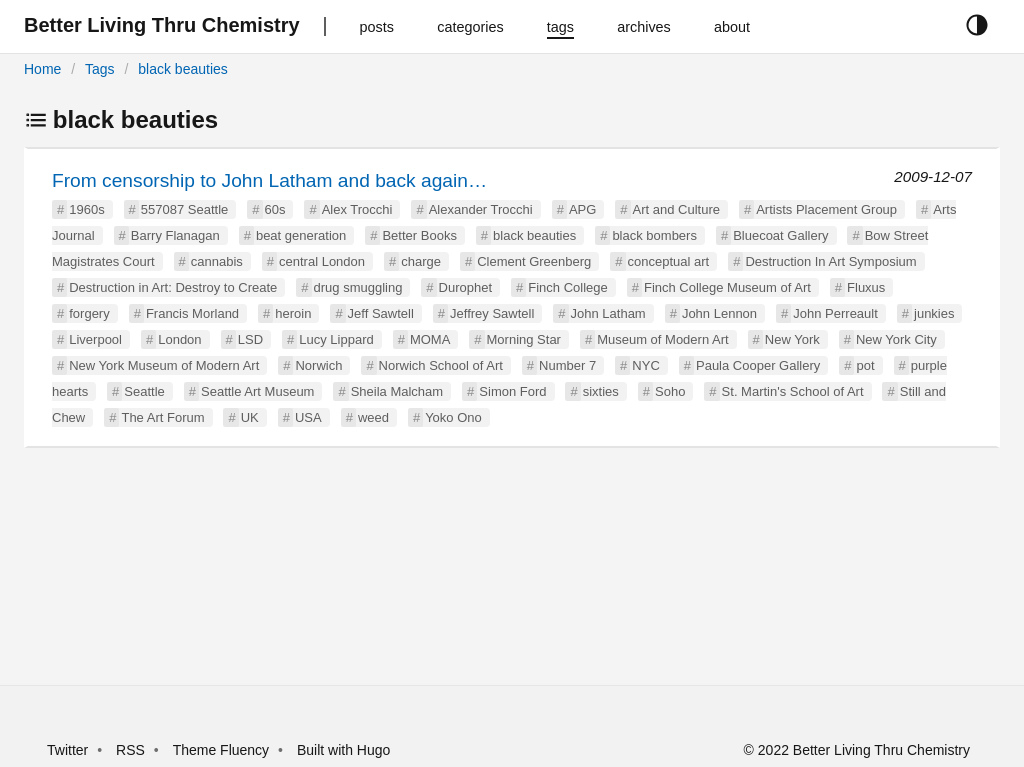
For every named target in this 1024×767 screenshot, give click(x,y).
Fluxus (866, 287)
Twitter (67, 750)
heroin (293, 313)
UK (250, 417)
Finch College (568, 287)
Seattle (144, 391)
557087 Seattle (184, 209)
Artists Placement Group (826, 209)
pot (865, 365)
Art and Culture (676, 209)
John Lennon (719, 313)
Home (42, 69)
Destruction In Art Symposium (830, 261)
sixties (601, 391)
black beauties (183, 69)
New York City (896, 339)
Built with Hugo (343, 750)
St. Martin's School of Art (793, 391)
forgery (89, 313)
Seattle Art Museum (257, 391)
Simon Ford (512, 391)
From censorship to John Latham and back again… (269, 180)
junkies (934, 313)
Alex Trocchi (357, 209)
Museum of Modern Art (663, 339)
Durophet (465, 287)
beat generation (301, 235)
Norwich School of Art (441, 365)
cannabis (217, 261)
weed (373, 417)
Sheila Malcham (397, 391)
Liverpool (95, 339)
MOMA (430, 339)
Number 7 (567, 365)
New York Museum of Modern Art (164, 365)
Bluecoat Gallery (780, 235)
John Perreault (835, 313)
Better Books (419, 235)
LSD (250, 339)
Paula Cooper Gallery (758, 365)
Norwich (318, 365)
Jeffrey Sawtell (492, 313)
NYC (645, 365)
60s (275, 209)
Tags (100, 69)
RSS (130, 750)
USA (308, 417)
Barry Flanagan (175, 235)
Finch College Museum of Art (727, 287)
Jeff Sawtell (381, 313)
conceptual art (669, 261)
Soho (670, 391)
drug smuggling (358, 287)
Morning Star (524, 339)
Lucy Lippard (336, 339)
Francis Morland (192, 313)
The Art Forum (162, 417)
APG (582, 209)
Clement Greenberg (534, 261)
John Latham (608, 313)
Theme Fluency (223, 750)
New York (792, 339)
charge (421, 261)
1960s (86, 209)
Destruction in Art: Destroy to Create (173, 287)
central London (322, 261)
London (179, 339)
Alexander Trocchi (481, 209)
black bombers (654, 235)
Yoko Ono (453, 417)
